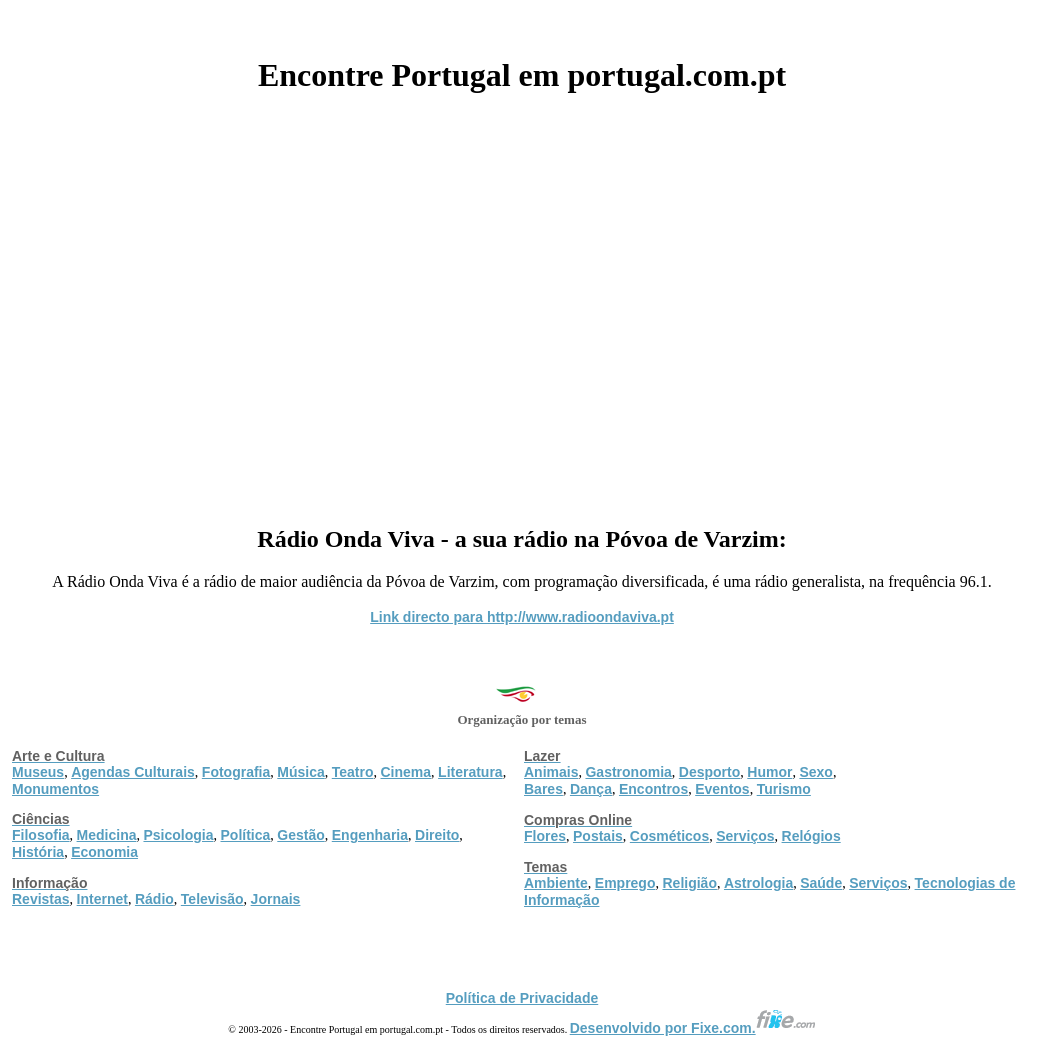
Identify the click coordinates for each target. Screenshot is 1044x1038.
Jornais (276, 899)
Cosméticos (669, 836)
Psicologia (178, 835)
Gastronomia (628, 772)
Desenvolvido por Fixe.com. (693, 1028)
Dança (591, 789)
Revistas (41, 899)
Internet (102, 899)
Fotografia (236, 772)
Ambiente (556, 883)
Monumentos (55, 789)
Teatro (353, 772)
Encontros (653, 789)
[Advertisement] (522, 302)
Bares (543, 789)
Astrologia (758, 883)
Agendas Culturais (133, 772)
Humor (769, 772)
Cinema (406, 772)
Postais (598, 836)
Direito (437, 835)
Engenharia (370, 835)
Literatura (470, 772)
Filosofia (41, 835)
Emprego (625, 883)
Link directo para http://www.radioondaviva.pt (522, 617)
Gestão (300, 835)
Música (300, 772)
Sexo (815, 772)
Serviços (745, 836)
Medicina (107, 835)
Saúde (821, 883)
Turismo (784, 789)
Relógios (811, 836)
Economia (104, 852)
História (38, 852)
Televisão (212, 899)
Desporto (709, 772)
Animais (551, 772)
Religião (689, 883)
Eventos (722, 789)
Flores (545, 836)
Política (246, 835)
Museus (38, 772)
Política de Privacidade (522, 998)
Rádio (154, 899)
